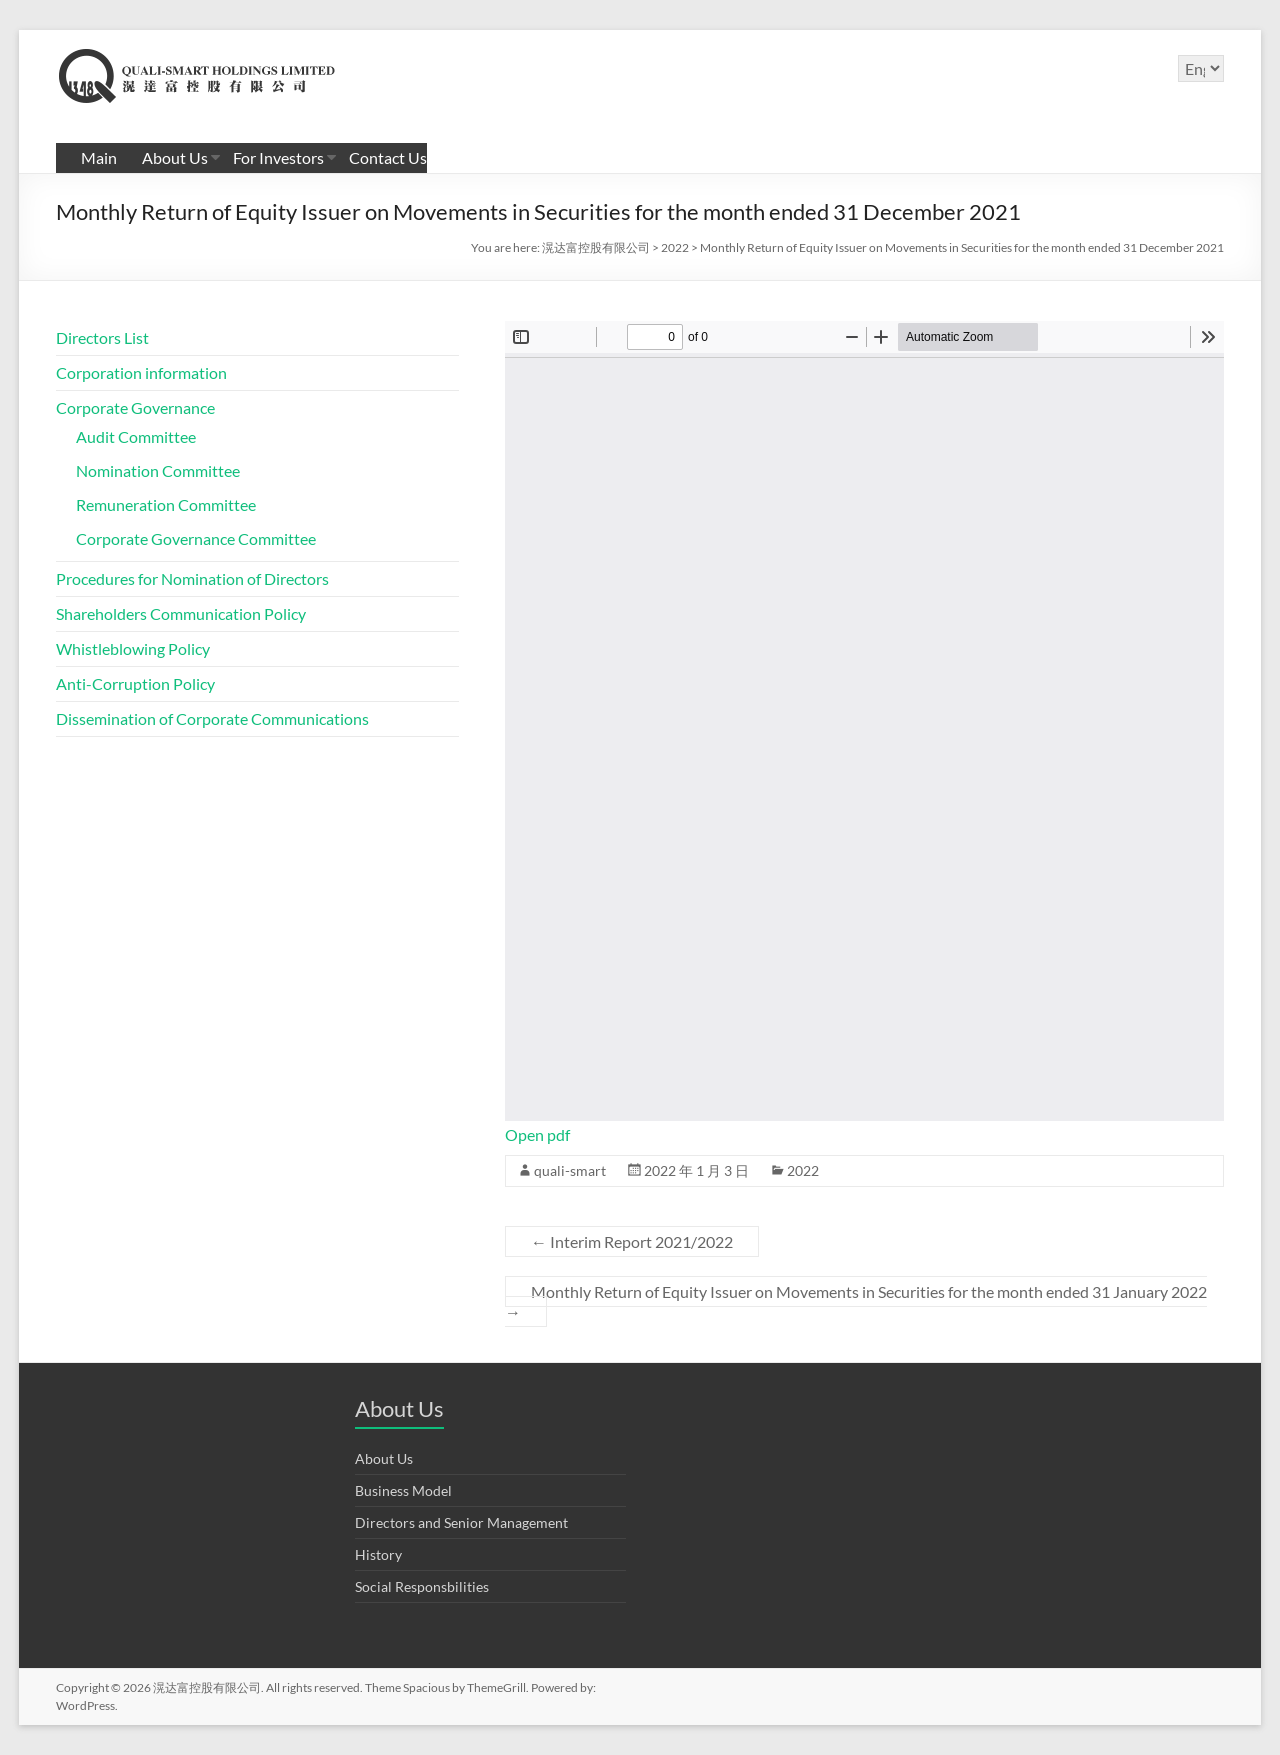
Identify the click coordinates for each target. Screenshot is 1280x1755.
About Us (175, 157)
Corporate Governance (135, 407)
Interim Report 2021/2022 (632, 1241)
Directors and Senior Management (461, 1522)
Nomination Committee (158, 470)
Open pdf (537, 1134)
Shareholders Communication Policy (181, 613)
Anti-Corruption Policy (135, 683)
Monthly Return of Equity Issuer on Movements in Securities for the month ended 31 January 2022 (856, 1301)
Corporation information (141, 372)
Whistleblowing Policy (133, 648)
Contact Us (388, 157)
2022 (803, 1170)
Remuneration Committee (166, 504)
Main (99, 157)
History (378, 1554)
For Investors (278, 157)
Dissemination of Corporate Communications (212, 718)
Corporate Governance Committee (196, 538)
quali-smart (570, 1170)
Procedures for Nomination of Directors (192, 578)
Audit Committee (136, 436)
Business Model (403, 1490)
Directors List (102, 337)
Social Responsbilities (422, 1586)
